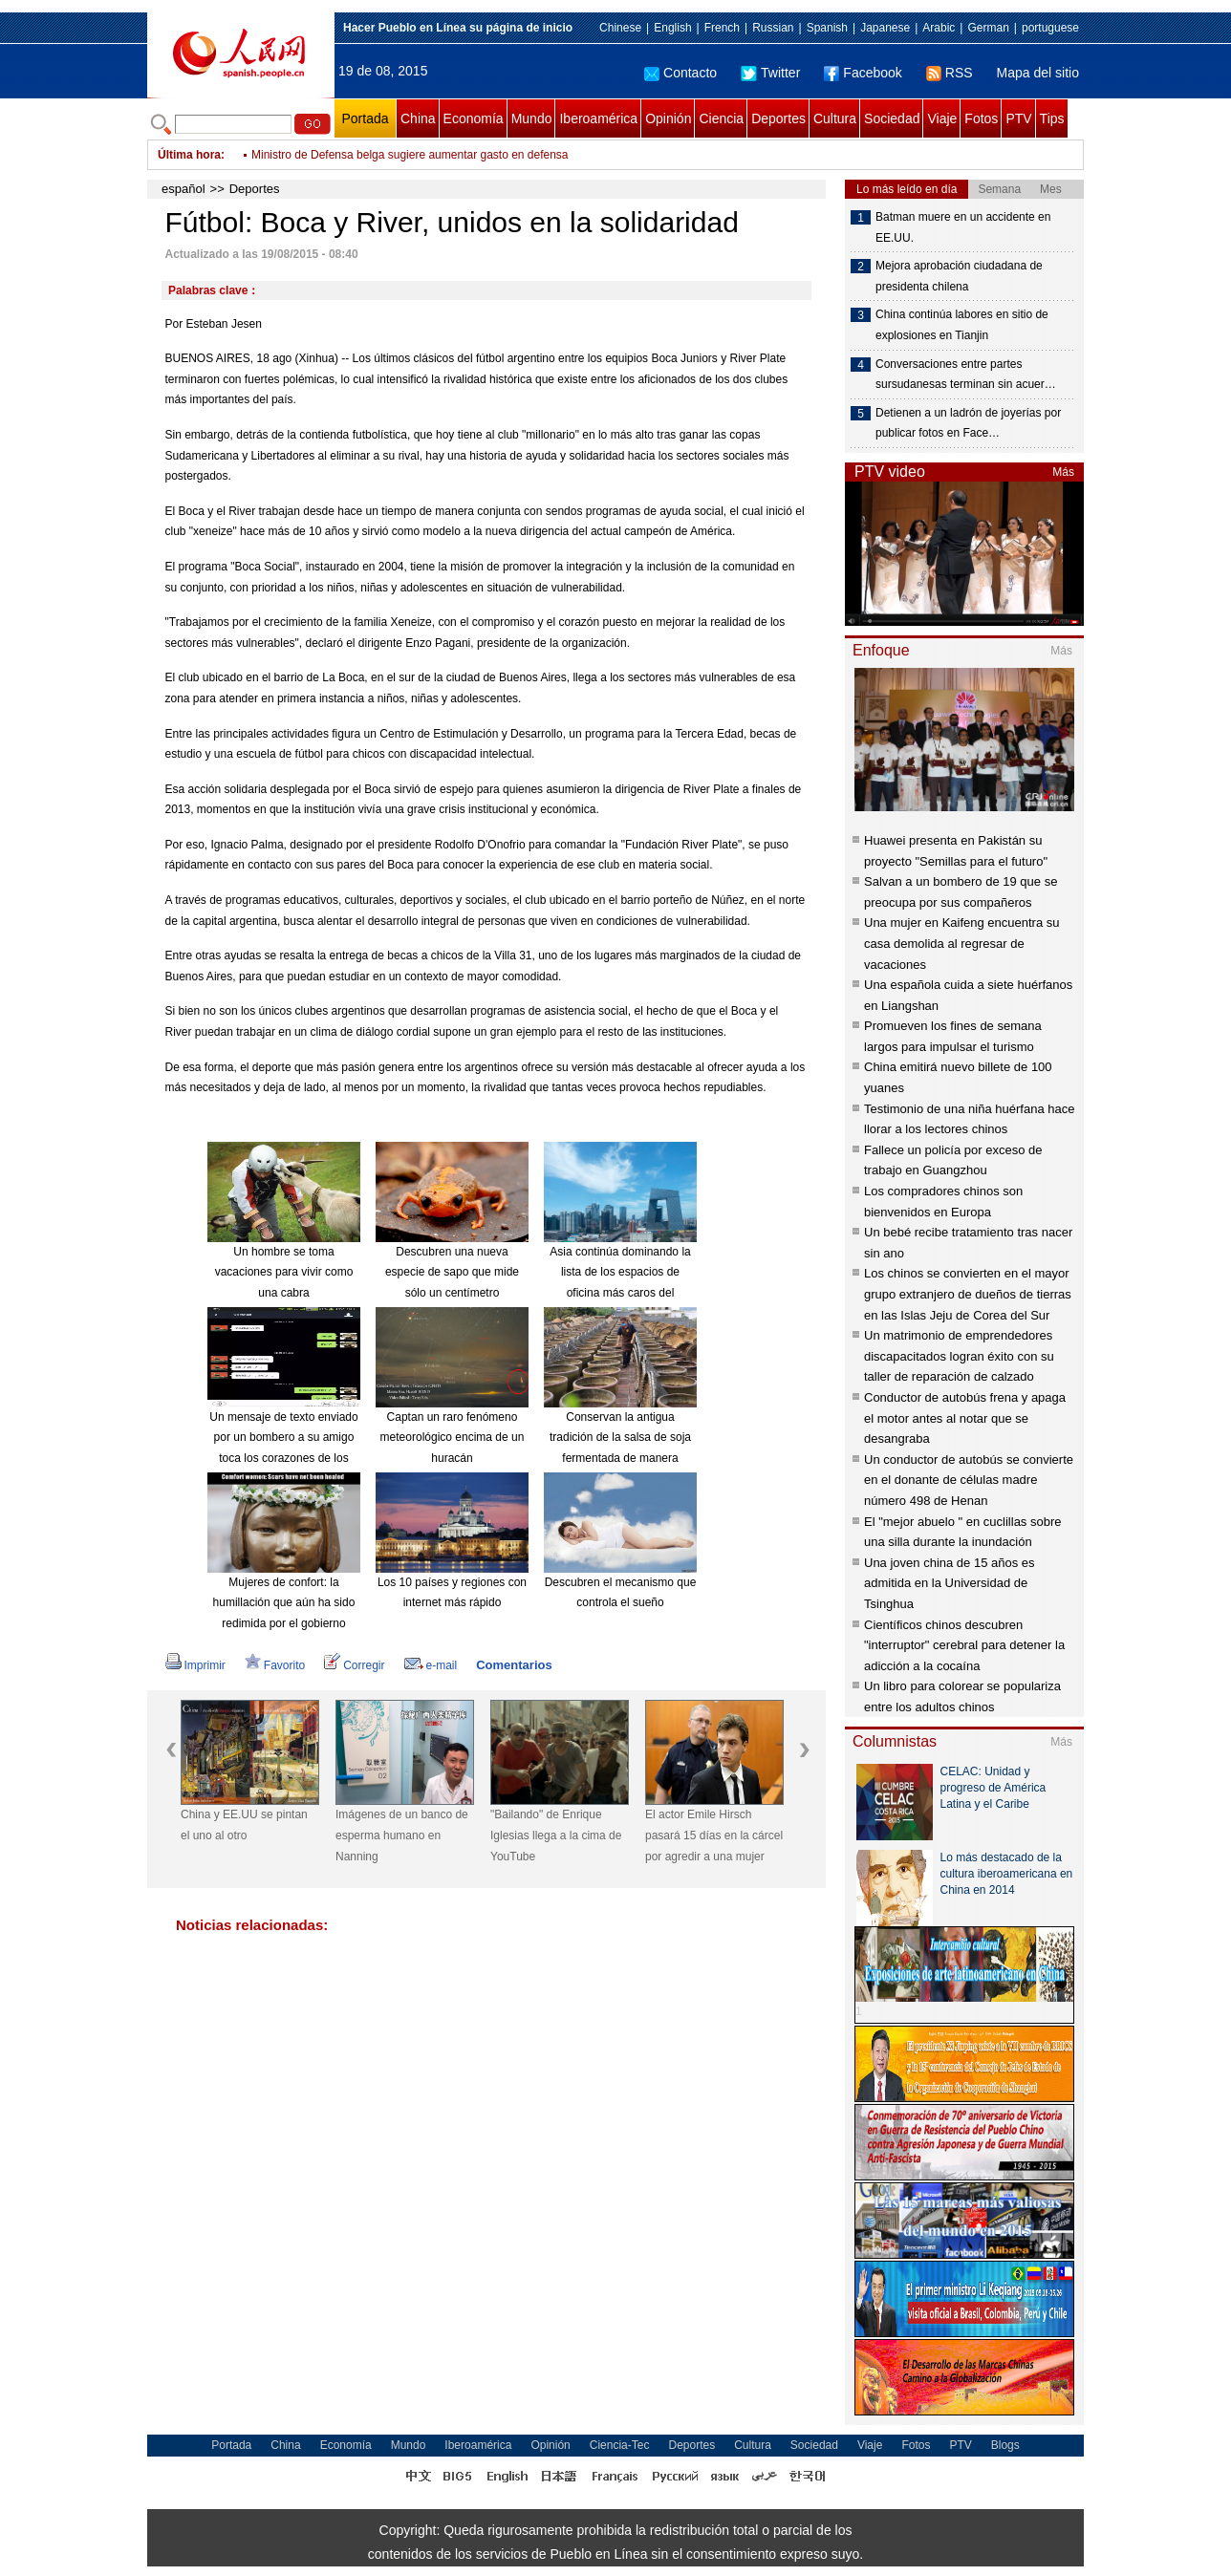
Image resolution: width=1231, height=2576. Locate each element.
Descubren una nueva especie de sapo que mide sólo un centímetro (452, 1272)
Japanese (885, 27)
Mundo (531, 118)
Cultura (834, 118)
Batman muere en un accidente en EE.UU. (962, 227)
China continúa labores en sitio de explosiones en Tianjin (961, 325)
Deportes (778, 118)
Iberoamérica (598, 118)
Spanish (827, 27)
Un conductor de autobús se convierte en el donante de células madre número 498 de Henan (968, 1480)
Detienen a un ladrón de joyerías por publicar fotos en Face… (968, 423)
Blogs (1005, 2445)
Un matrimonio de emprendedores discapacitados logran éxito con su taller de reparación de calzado (959, 1356)
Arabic (938, 27)
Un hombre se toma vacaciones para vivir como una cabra (284, 1272)
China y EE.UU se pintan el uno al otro (244, 1825)
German (987, 27)
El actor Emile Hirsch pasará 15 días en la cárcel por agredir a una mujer (714, 1835)
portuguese (1050, 27)
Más (1063, 472)
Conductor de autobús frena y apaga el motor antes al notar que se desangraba (965, 1418)
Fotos (981, 118)
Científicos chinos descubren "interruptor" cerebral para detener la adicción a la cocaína (964, 1645)
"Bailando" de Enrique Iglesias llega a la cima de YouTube (555, 1835)
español (183, 189)
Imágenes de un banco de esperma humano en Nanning (401, 1835)
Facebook (862, 72)
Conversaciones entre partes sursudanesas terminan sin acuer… (965, 374)
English (672, 27)
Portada (364, 118)
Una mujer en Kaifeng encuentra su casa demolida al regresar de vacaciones (962, 943)
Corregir (354, 1665)
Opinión (668, 118)
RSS (949, 72)
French (722, 27)
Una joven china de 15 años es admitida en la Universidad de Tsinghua (949, 1583)
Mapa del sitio (1038, 72)
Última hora (189, 154)
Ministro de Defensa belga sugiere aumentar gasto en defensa (410, 162)
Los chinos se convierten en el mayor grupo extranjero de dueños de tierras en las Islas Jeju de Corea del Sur (967, 1293)
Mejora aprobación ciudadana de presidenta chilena (959, 276)
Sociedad (891, 118)
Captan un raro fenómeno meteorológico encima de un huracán (452, 1437)
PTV (1018, 118)
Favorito (275, 1665)
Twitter (770, 72)
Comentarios (513, 1665)
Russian (772, 27)
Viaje (942, 118)
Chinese (620, 27)
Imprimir (195, 1665)
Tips (1052, 118)
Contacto (680, 72)
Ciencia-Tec (620, 2445)
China (418, 118)
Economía (473, 118)
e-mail (431, 1665)
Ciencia (721, 118)
